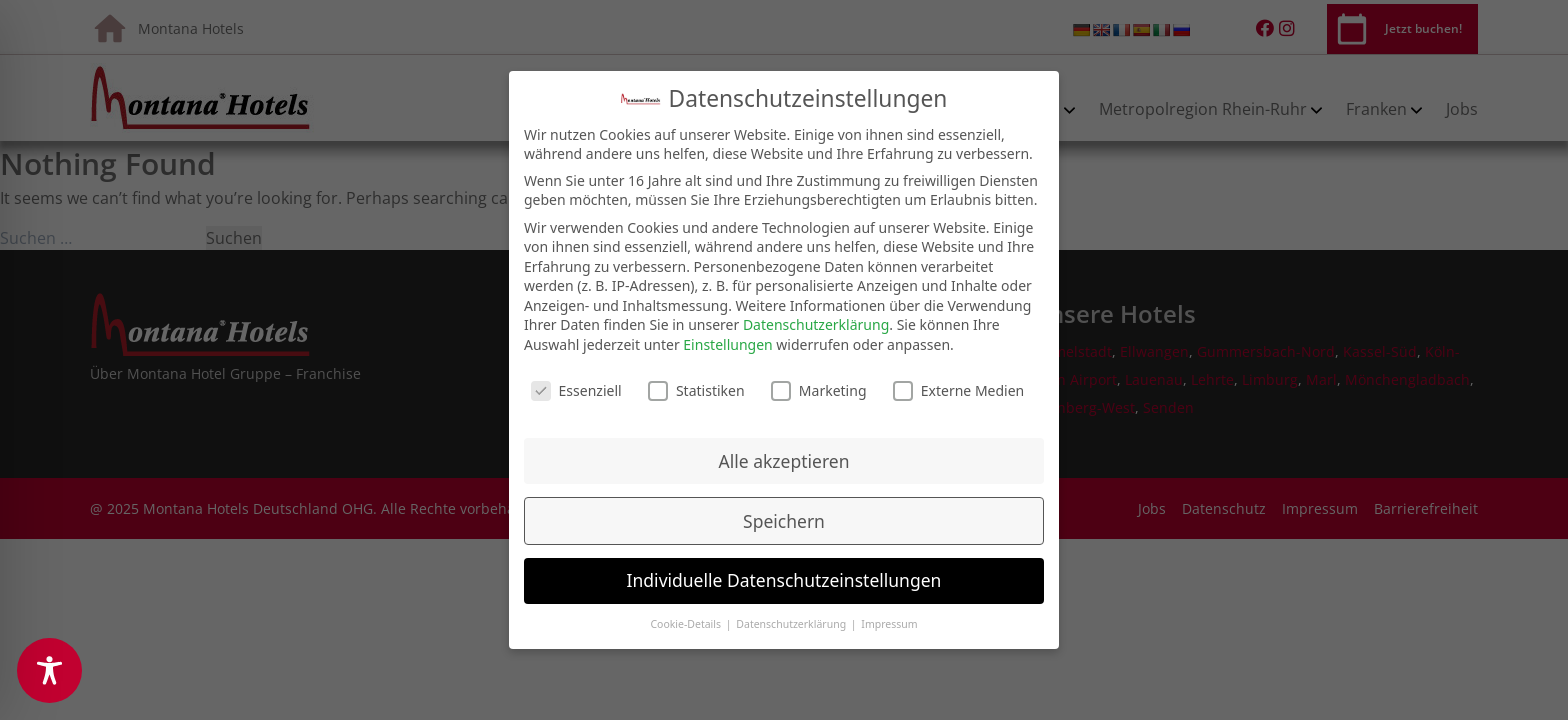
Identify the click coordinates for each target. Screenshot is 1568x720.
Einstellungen (727, 330)
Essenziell (576, 376)
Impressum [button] (889, 610)
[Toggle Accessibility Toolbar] (49, 670)
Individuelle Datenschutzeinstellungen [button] (784, 566)
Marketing (819, 376)
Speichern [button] (784, 506)
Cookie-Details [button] (686, 610)
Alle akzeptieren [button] (784, 446)
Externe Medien (958, 376)
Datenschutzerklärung (816, 310)
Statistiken (696, 376)
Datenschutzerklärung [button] (792, 610)
